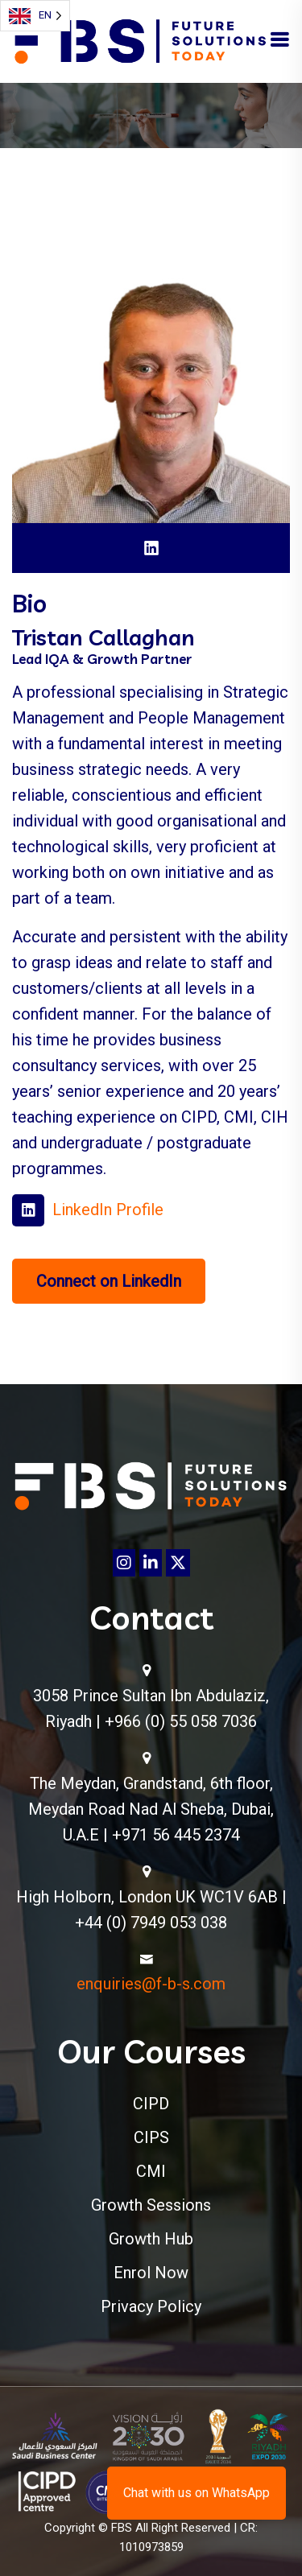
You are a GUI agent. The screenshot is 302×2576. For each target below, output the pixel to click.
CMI (151, 2171)
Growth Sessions (151, 2205)
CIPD (151, 2103)
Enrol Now (151, 2272)
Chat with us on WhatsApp (196, 2492)
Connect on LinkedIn (108, 1281)
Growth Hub (151, 2238)
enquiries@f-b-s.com (151, 1983)
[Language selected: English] (35, 15)
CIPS (151, 2137)
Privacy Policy (151, 2306)
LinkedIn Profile (107, 1209)
